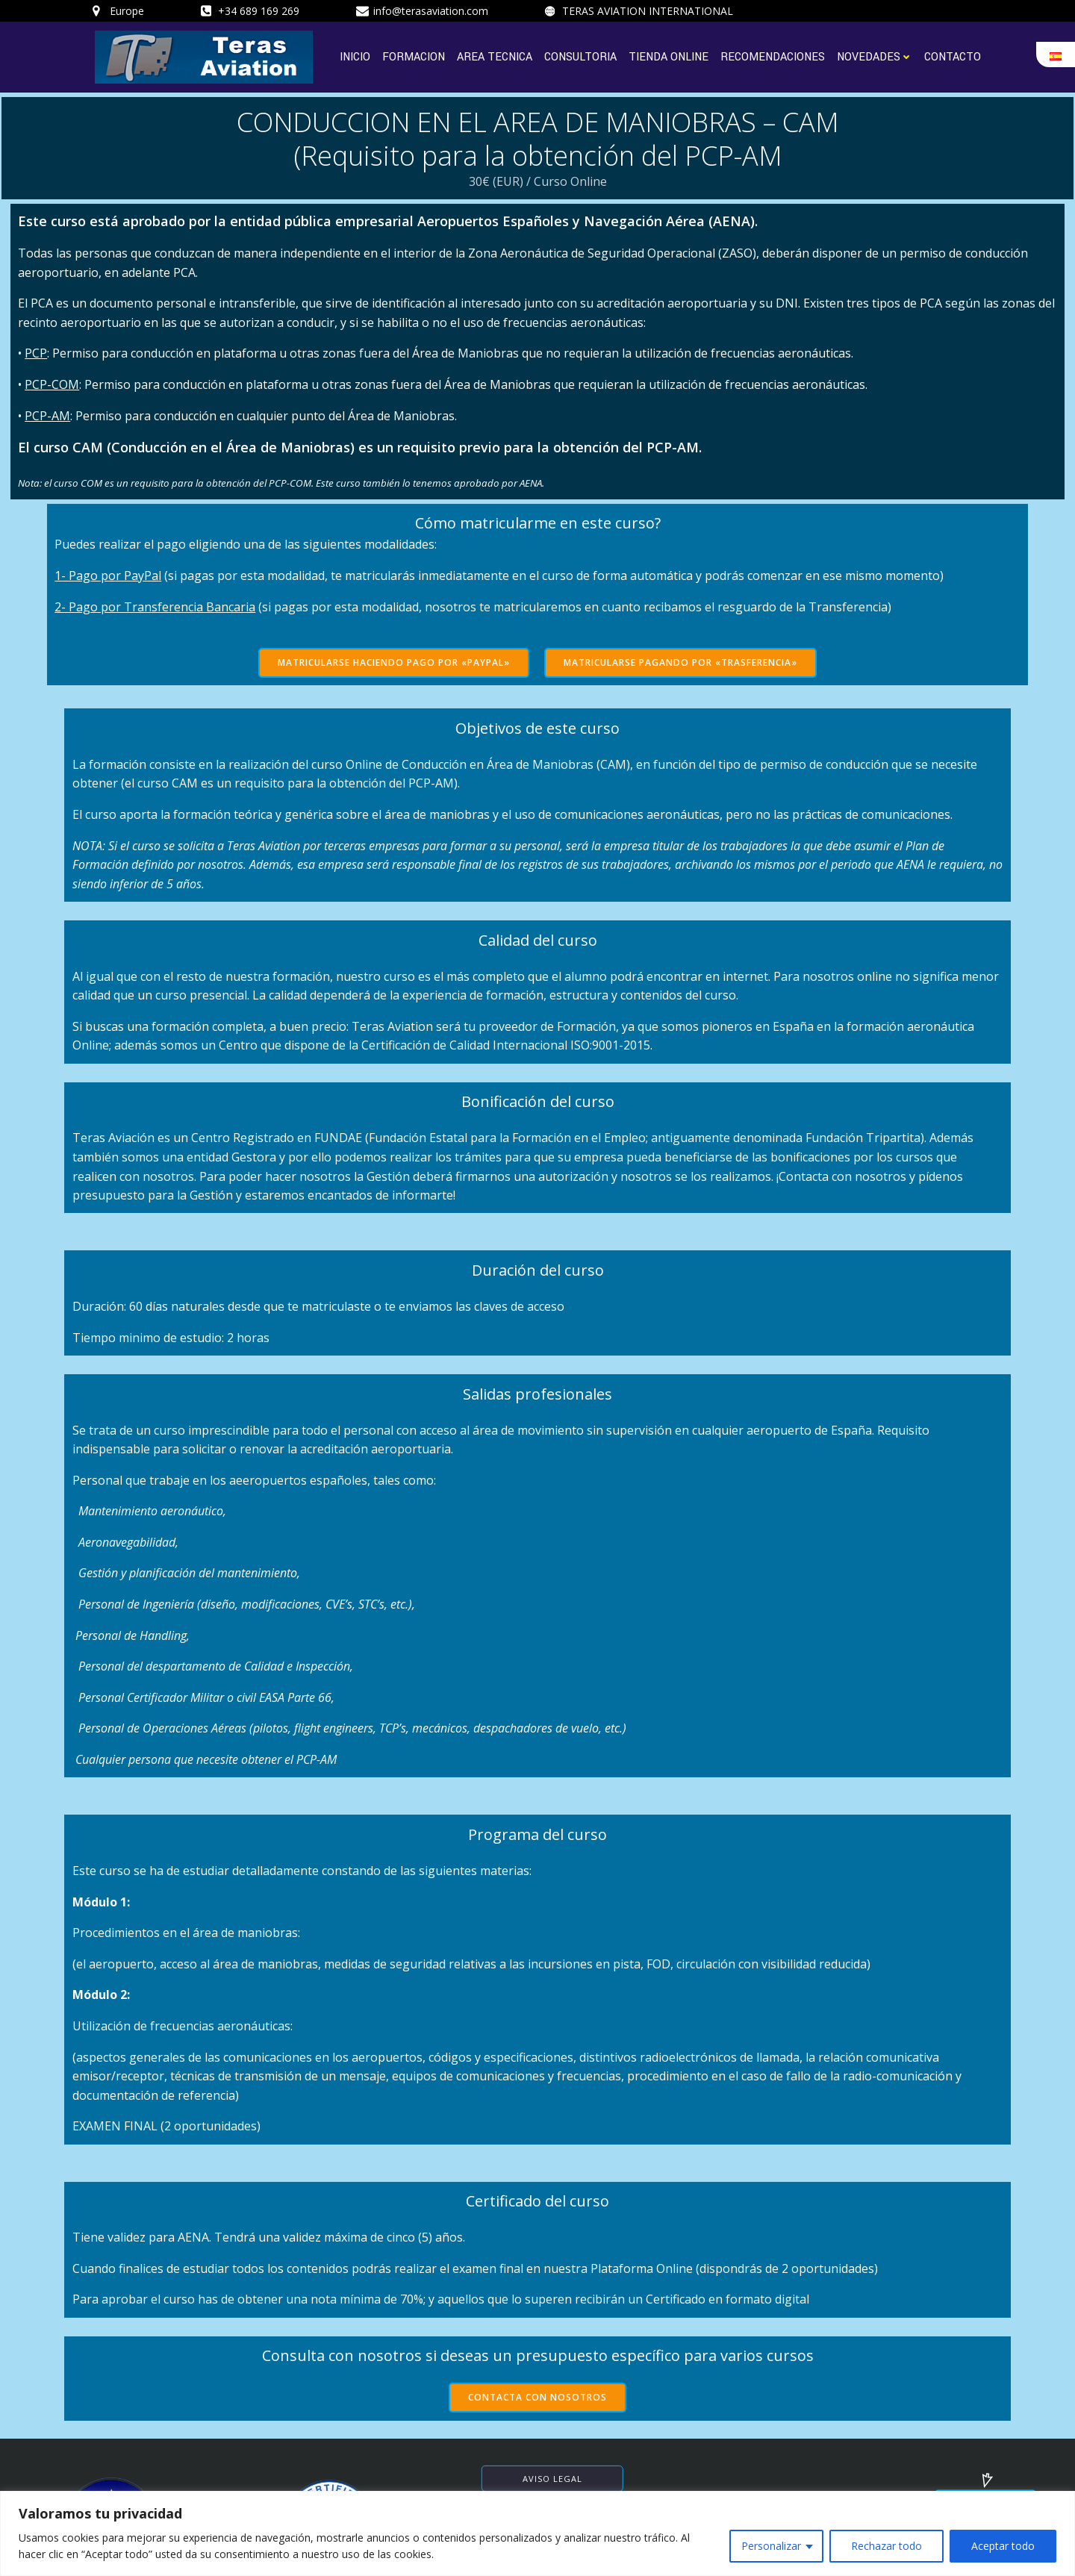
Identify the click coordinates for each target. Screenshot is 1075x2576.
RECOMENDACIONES (773, 53)
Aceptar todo (1003, 2546)
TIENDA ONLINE (669, 53)
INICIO (355, 53)
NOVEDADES (875, 53)
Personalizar (771, 2546)
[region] (537, 2533)
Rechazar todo (886, 2546)
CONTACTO (953, 53)
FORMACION (414, 53)
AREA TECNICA (495, 53)
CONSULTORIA (581, 53)
